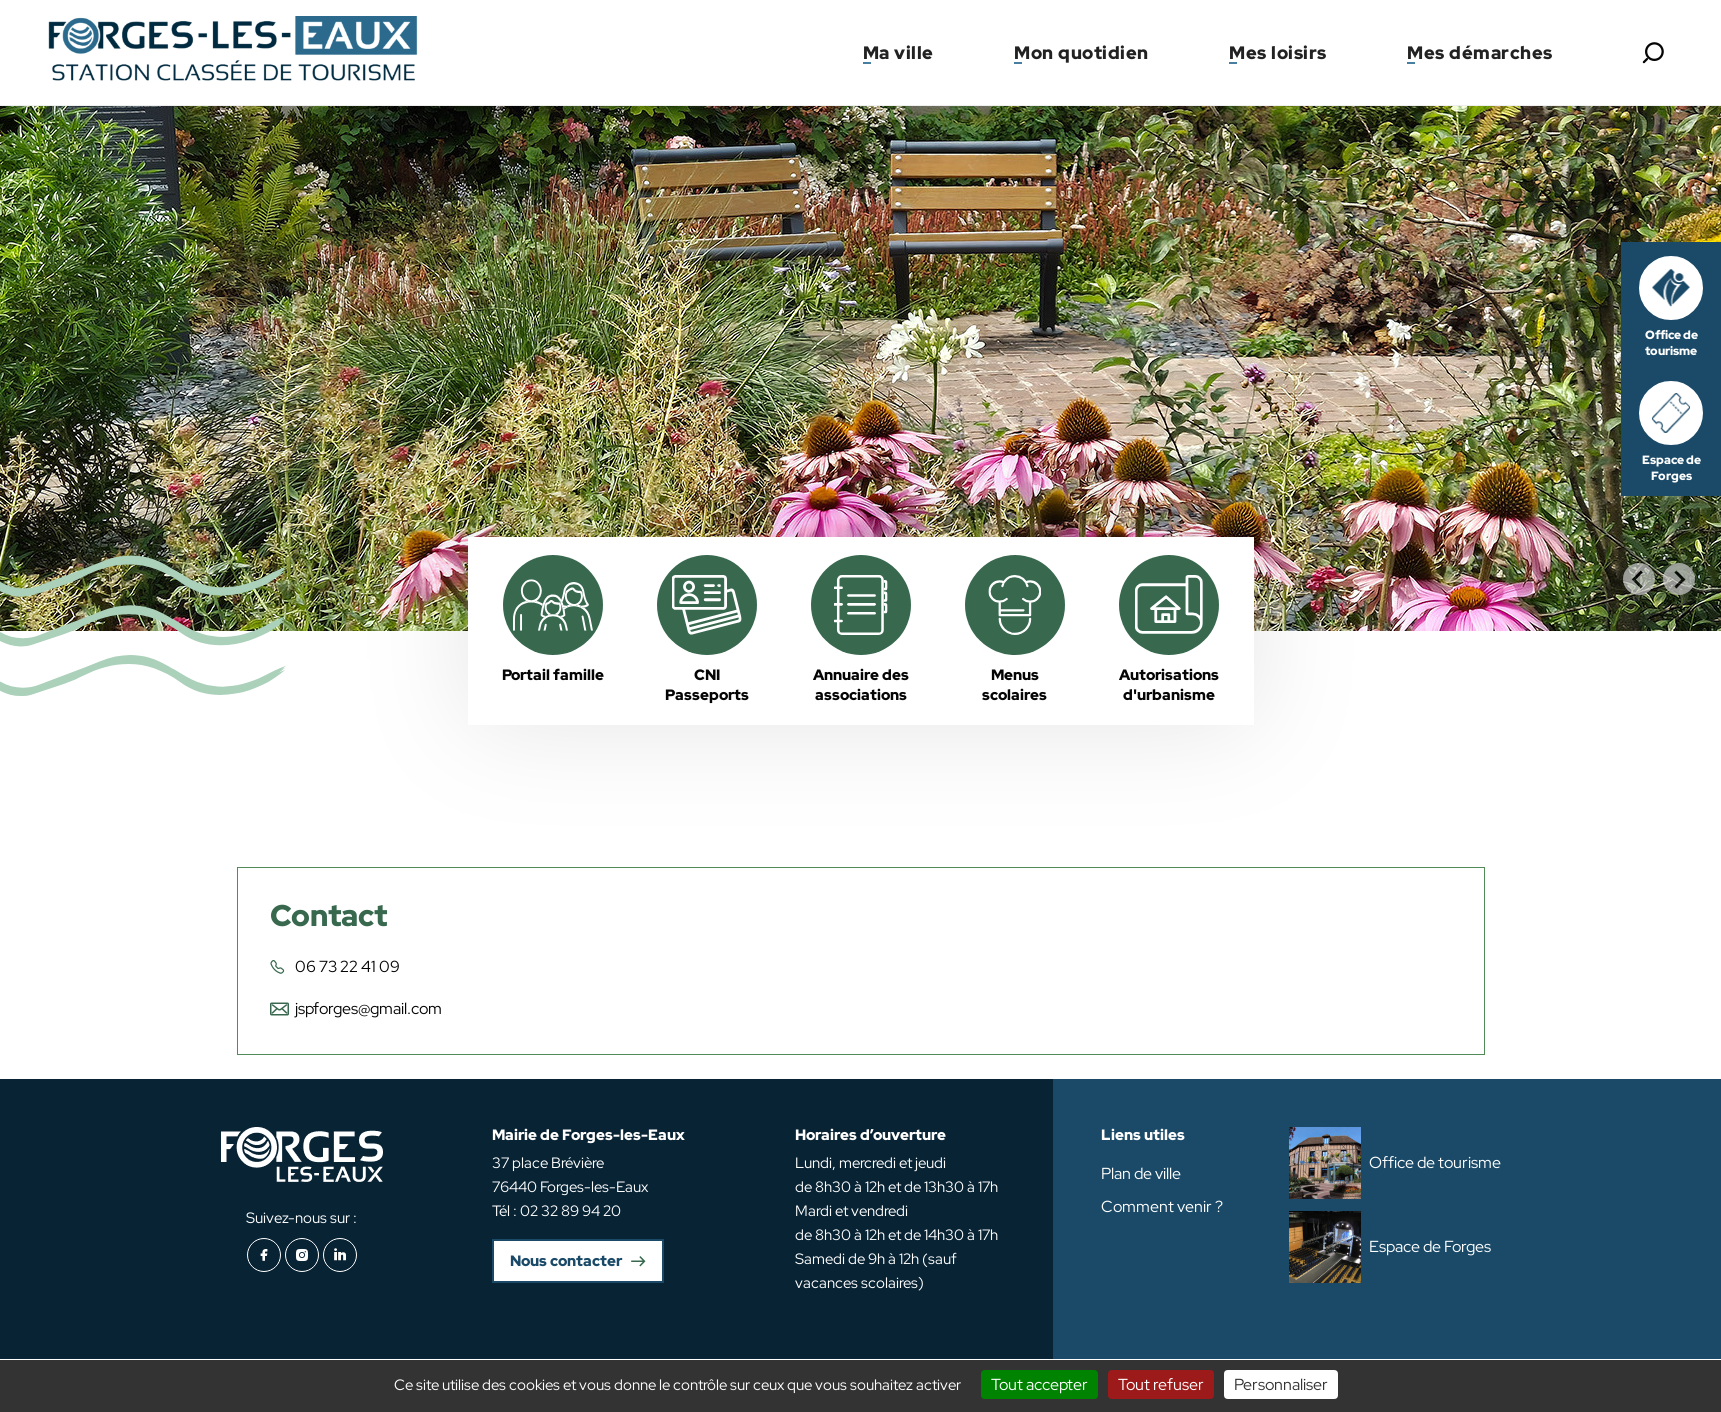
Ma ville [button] (898, 52)
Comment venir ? (1162, 1206)
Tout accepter (1039, 1384)
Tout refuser (1161, 1384)
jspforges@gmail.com (368, 1008)
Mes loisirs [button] (1278, 52)
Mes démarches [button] (1480, 52)
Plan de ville (1141, 1173)
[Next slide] (1679, 579)
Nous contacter (566, 1261)
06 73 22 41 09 (347, 966)
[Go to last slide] (1639, 579)
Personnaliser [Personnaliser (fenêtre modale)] (1281, 1384)
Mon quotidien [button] (1081, 52)
